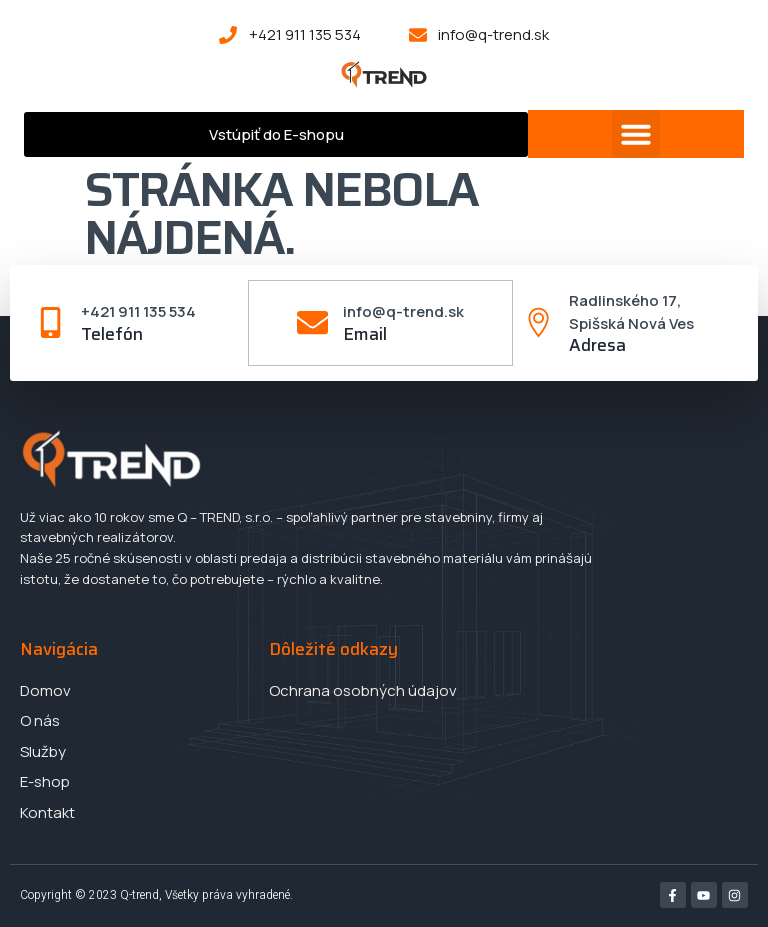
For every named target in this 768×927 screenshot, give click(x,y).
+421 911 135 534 (139, 311)
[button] (636, 134)
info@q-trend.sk (403, 311)
